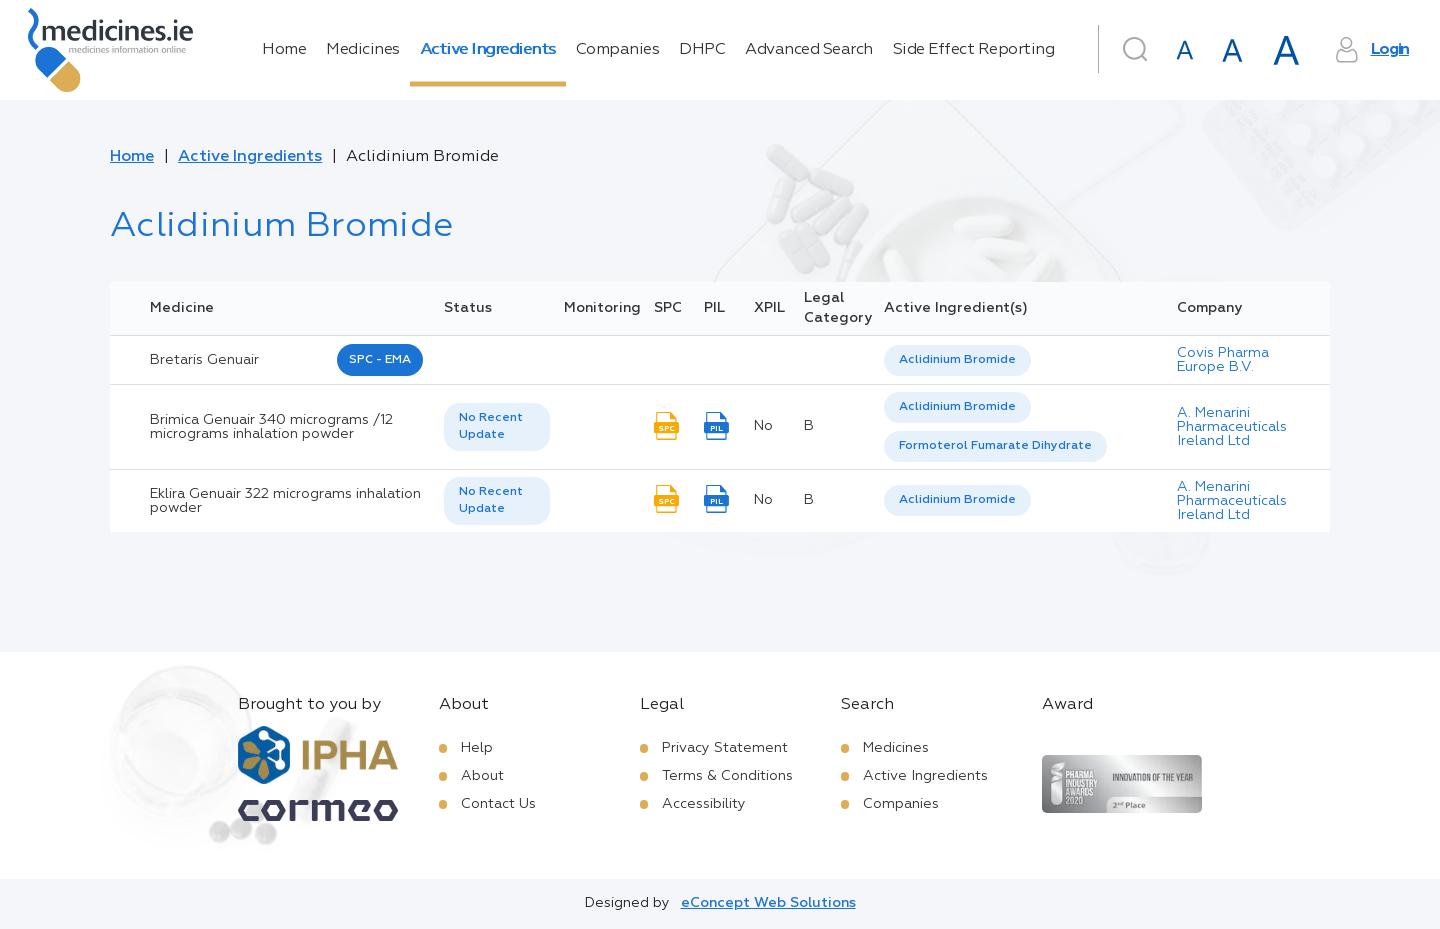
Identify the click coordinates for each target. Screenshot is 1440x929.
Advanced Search (809, 50)
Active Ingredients (488, 50)
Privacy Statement (725, 748)
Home (284, 50)
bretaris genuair (204, 360)
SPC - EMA (380, 360)
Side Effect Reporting (974, 50)
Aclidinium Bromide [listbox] (957, 360)
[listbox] (957, 360)
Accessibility (704, 804)
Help (477, 748)
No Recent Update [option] (491, 426)
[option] (957, 360)
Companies (618, 50)
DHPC (702, 50)
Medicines (363, 50)
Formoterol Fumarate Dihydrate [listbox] (995, 446)
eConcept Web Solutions (768, 903)
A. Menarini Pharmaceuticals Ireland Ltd (1232, 427)
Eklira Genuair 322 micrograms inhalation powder (285, 501)
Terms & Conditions (727, 776)
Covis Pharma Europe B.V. (1223, 360)
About (482, 776)
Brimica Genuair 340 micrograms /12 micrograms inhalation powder (271, 427)
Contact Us (498, 804)
